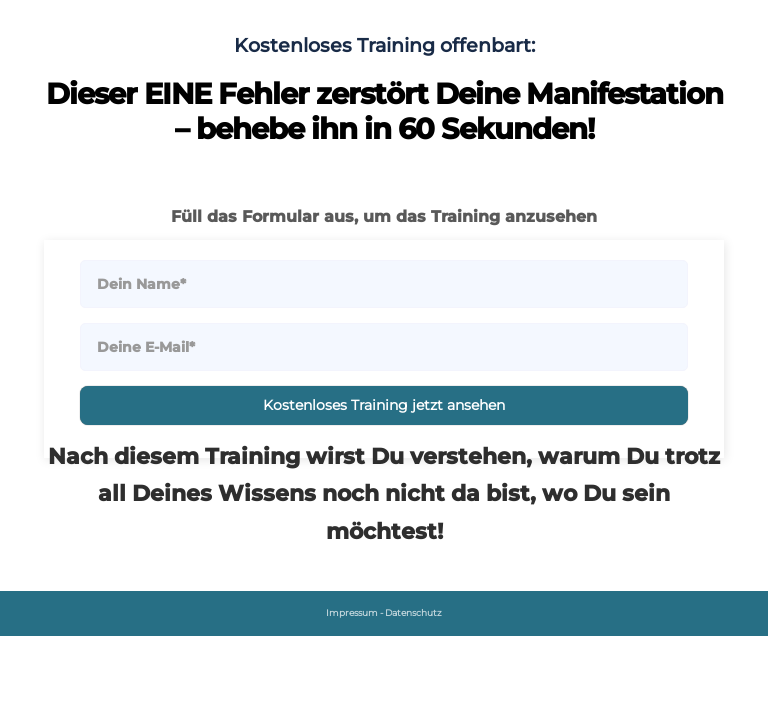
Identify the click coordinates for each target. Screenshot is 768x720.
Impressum (352, 612)
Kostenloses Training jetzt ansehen (384, 405)
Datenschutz (413, 612)
